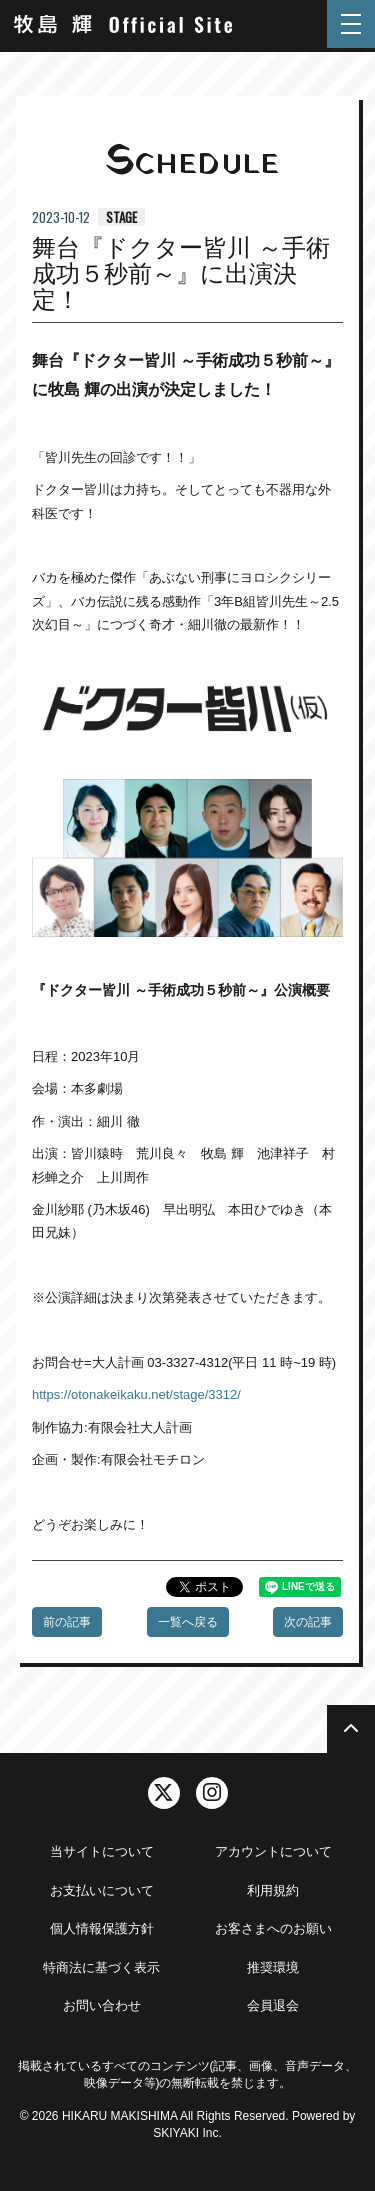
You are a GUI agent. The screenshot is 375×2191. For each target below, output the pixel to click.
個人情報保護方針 (102, 1928)
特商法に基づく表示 (101, 1967)
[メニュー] (351, 24)
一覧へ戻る (188, 1622)
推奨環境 (273, 1967)
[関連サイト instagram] (212, 1793)
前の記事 (67, 1622)
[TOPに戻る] (351, 1729)
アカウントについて (273, 1851)
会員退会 (273, 2005)
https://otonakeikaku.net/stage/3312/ (136, 1394)
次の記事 (308, 1622)
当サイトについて (102, 1851)
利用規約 (273, 1890)
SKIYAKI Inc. (187, 2133)
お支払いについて (102, 1890)
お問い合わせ (102, 2005)
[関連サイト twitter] (164, 1793)
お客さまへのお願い (273, 1928)
